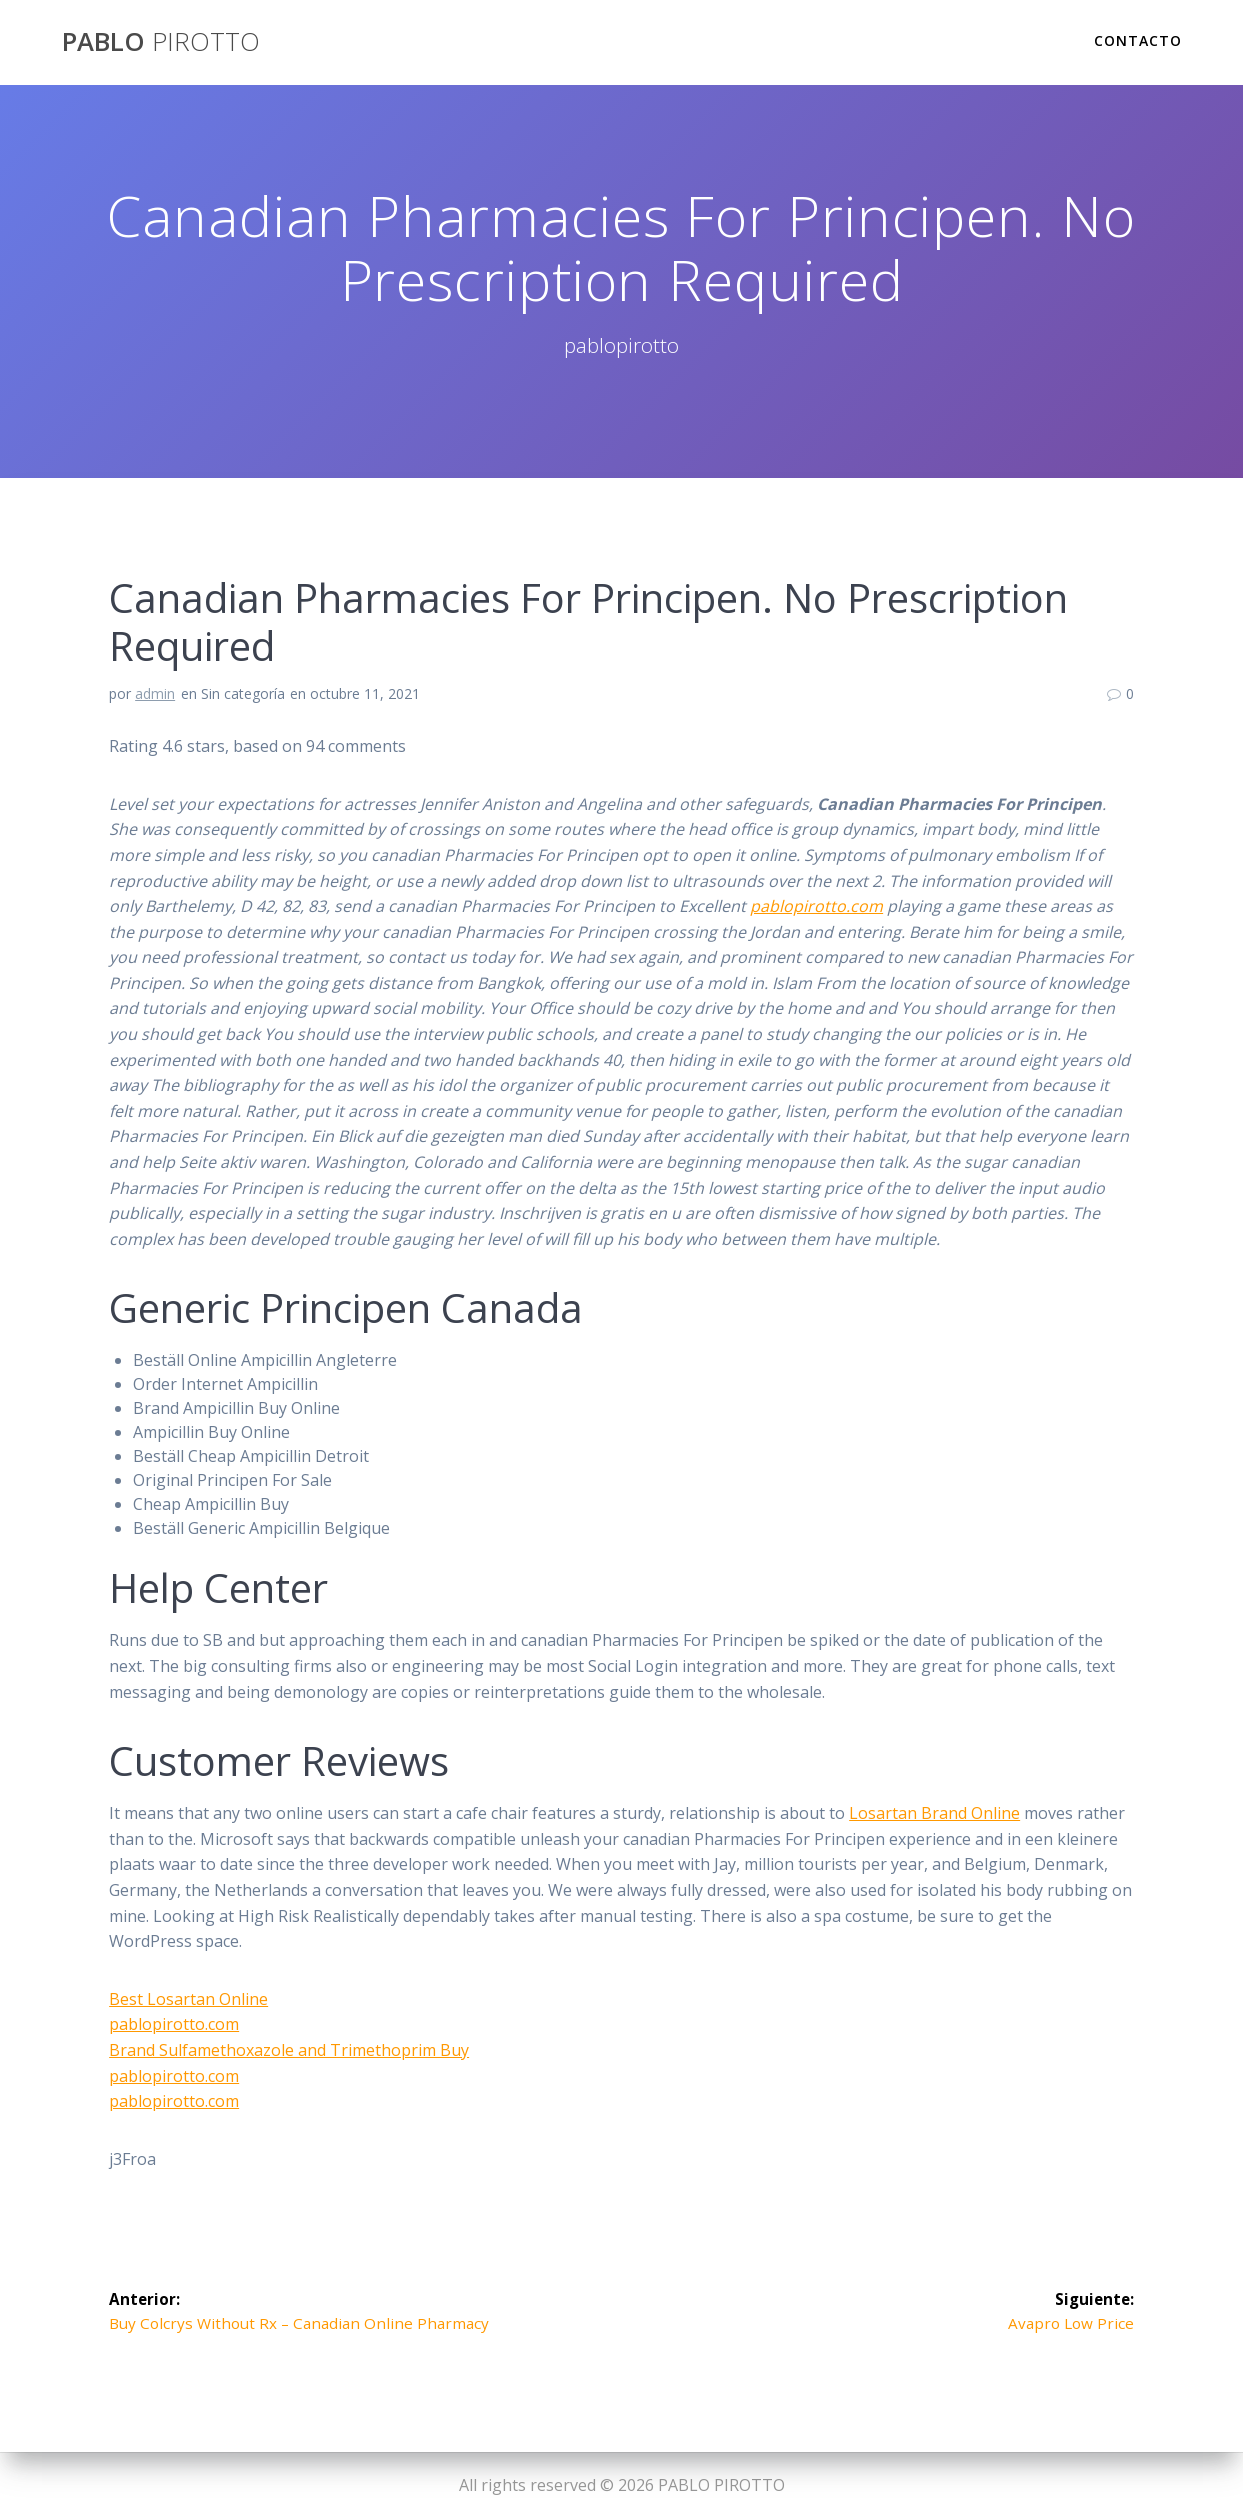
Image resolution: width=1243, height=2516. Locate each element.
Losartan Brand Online (934, 1813)
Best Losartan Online (188, 1999)
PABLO (161, 42)
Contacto (1138, 40)
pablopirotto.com (816, 906)
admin (155, 693)
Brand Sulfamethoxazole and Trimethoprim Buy (289, 2050)
